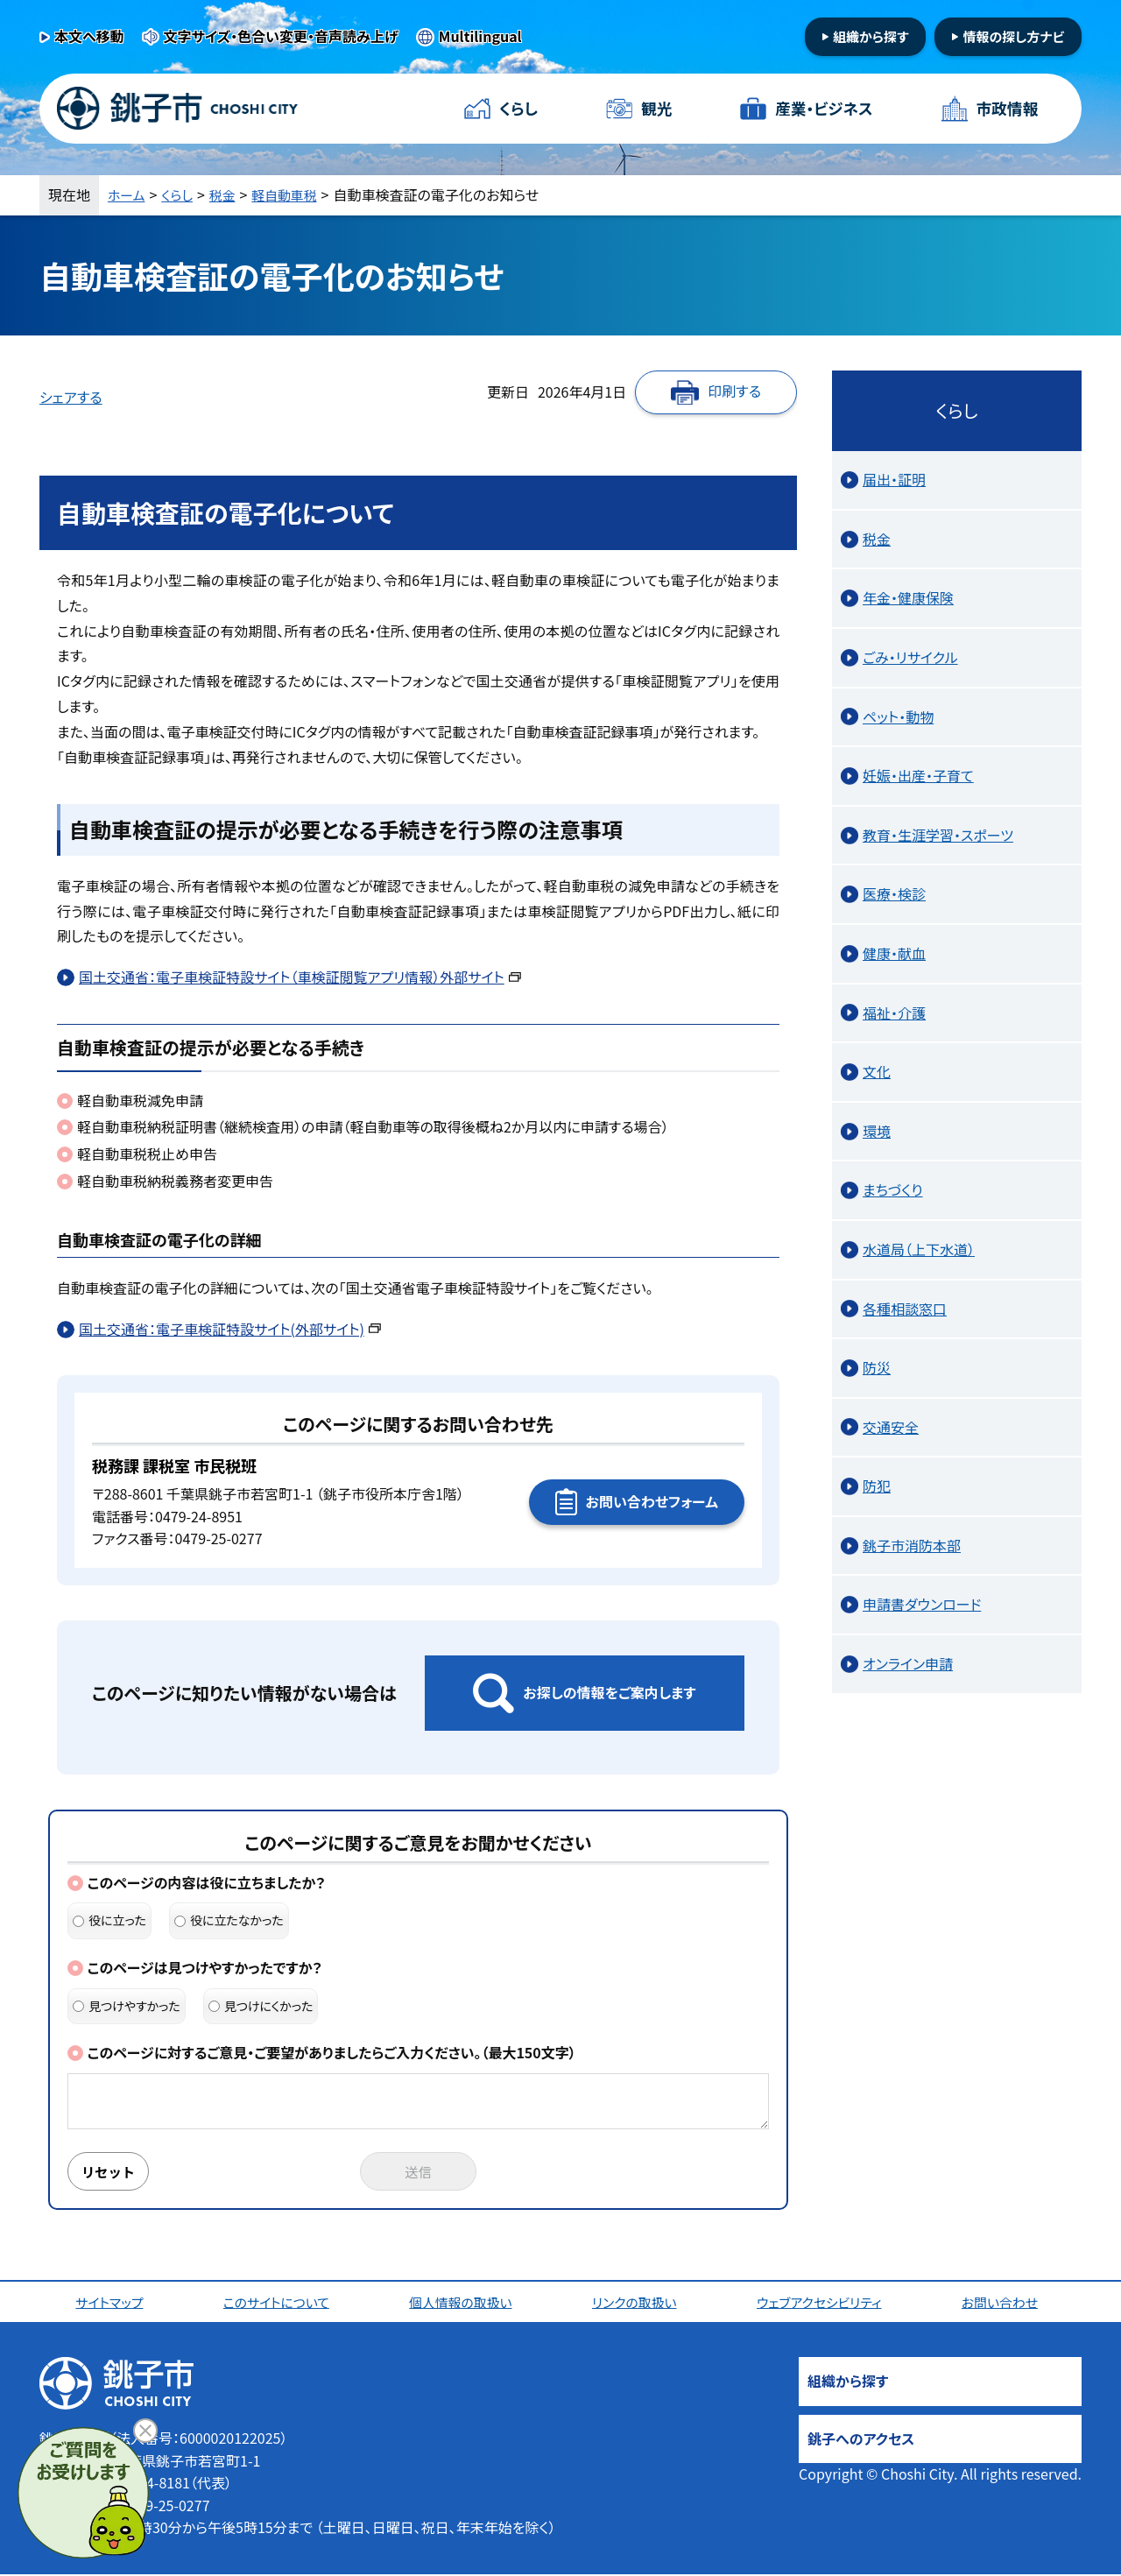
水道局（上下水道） (919, 1249)
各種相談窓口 (905, 1308)
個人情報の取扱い (463, 2302)
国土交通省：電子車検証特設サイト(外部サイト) (230, 1328)
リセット (111, 2172)
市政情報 (1006, 108)
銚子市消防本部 (912, 1545)
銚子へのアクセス (860, 2440)
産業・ (823, 109)
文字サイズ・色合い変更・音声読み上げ (281, 35)
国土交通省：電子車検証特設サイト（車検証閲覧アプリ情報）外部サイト (300, 976)
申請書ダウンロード (922, 1603)
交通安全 (891, 1426)
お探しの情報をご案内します (609, 1692)
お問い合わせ (1004, 2302)
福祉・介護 (894, 1012)
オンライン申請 (908, 1663)
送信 (418, 2172)
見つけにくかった (261, 2006)
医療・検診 (894, 893)
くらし (519, 108)
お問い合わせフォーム (652, 1501)
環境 (877, 1130)
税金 (229, 194)
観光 (656, 108)
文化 (877, 1071)
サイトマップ (111, 2302)
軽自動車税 (294, 194)
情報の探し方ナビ (1013, 36)
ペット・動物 (898, 716)
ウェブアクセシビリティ (823, 2302)
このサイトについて (279, 2302)
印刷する (734, 390)
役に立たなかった (229, 1920)
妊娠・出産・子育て (918, 775)
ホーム (128, 194)
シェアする (70, 396)
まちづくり (893, 1189)
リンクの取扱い (637, 2302)
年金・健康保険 (908, 597)
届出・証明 (894, 479)
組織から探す (871, 36)
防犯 (877, 1485)
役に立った (109, 1920)
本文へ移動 (89, 35)
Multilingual (480, 35)
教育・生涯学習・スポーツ (938, 834)
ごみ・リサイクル (910, 656)
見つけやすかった (126, 2006)
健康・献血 (894, 952)
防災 (877, 1367)
